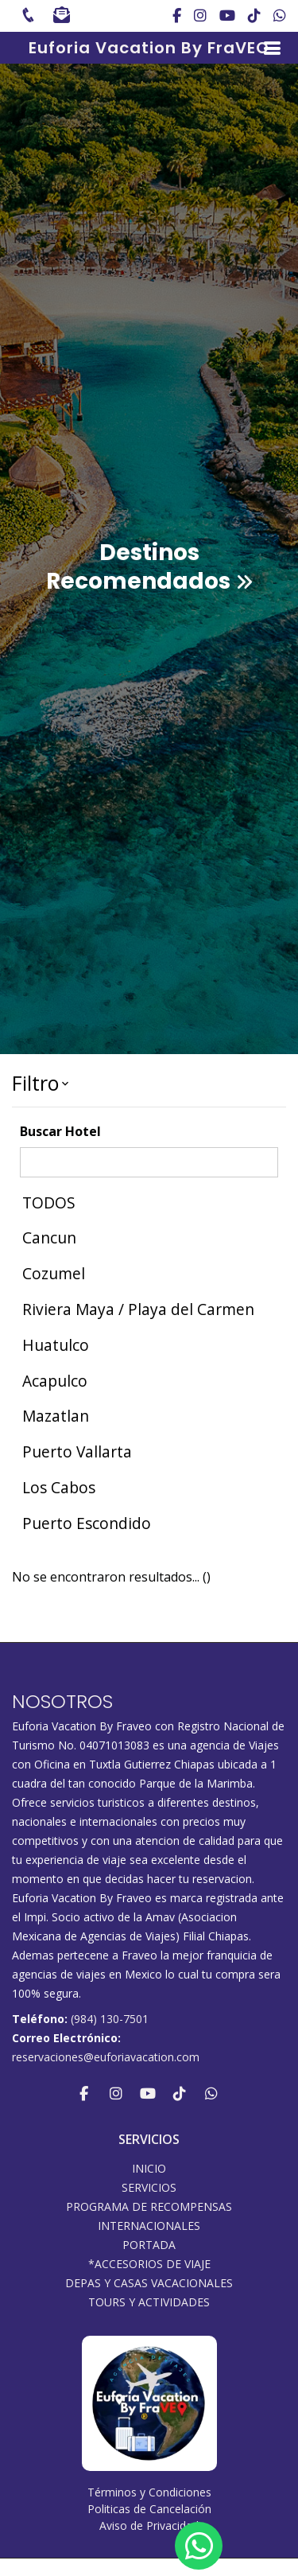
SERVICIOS (149, 2187)
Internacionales (149, 2226)
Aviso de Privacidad (149, 2525)
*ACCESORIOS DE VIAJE (149, 2264)
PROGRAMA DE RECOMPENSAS (149, 2206)
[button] (149, 1083)
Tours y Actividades (149, 2302)
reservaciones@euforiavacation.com (105, 2056)
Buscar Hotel (60, 1131)
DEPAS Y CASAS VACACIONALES (149, 2283)
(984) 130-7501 (110, 2018)
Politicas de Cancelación (149, 2508)
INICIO (149, 2168)
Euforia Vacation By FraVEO (149, 48)
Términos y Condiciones (149, 2492)
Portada (149, 2245)
